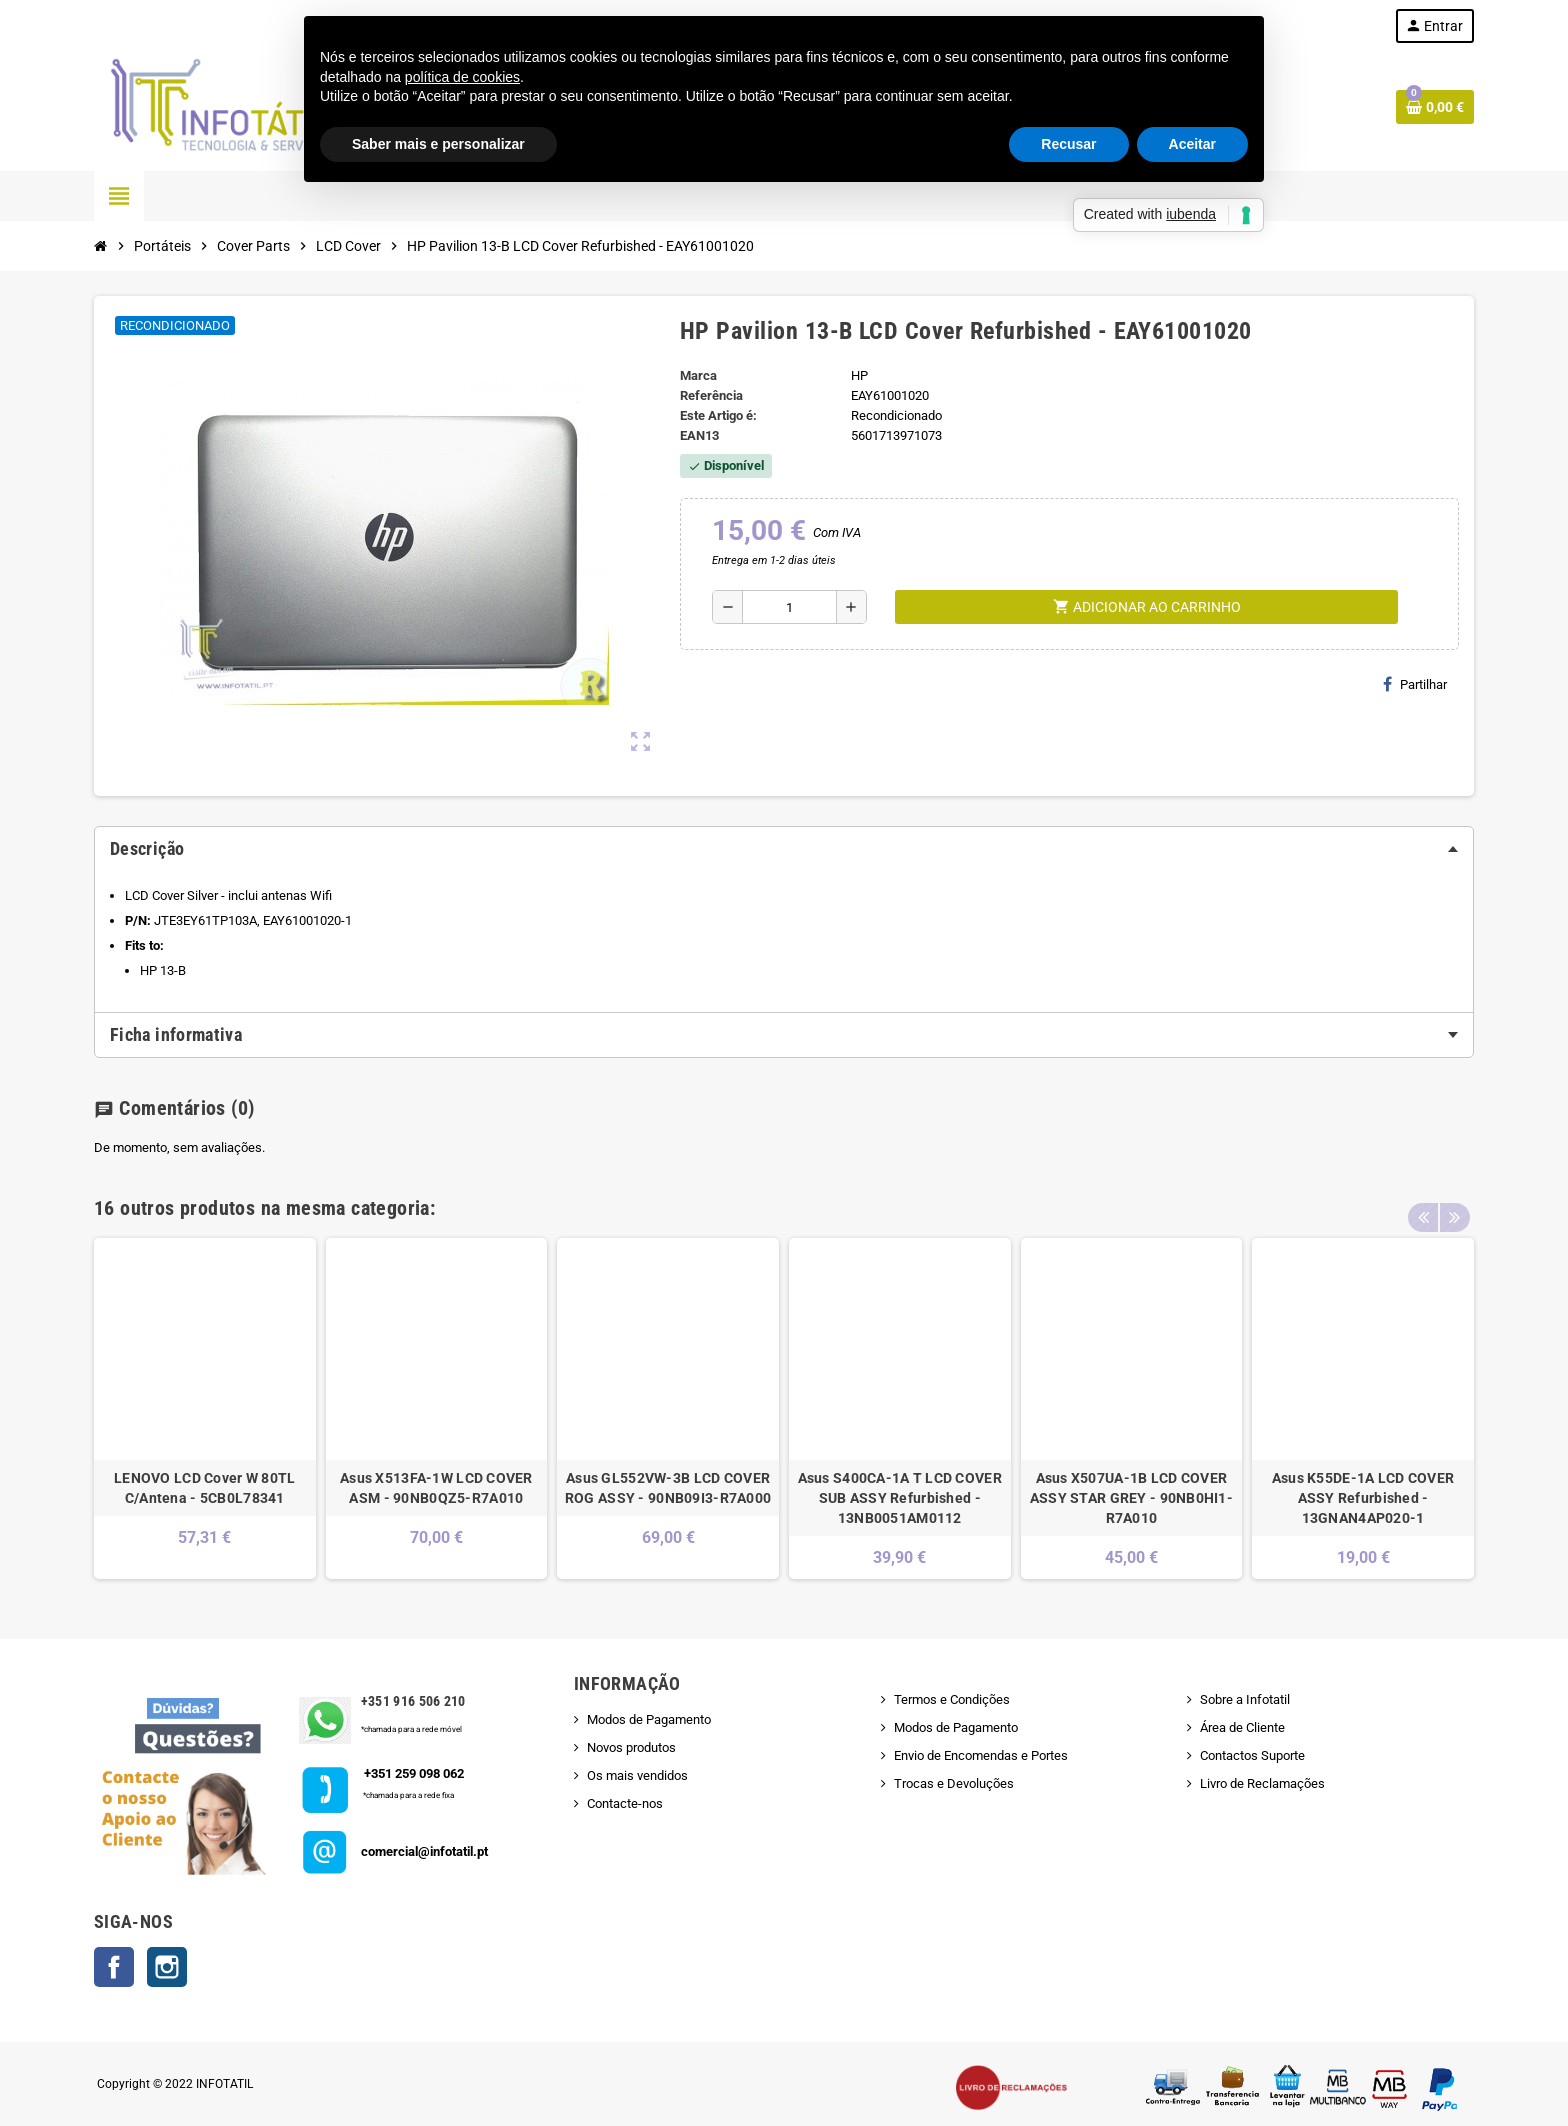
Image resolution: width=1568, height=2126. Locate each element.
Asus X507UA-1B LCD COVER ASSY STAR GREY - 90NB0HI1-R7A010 (1131, 1498)
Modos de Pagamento (649, 1719)
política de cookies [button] (462, 77)
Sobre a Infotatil (1245, 1699)
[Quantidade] (789, 607)
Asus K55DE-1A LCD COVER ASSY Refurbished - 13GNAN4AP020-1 (1363, 1498)
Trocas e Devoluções (954, 1783)
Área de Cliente (1242, 1727)
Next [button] (1454, 1203)
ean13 (699, 435)
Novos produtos (631, 1747)
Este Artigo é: (718, 415)
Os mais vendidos (637, 1775)
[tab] (784, 849)
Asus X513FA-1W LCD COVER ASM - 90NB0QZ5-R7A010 (436, 1488)
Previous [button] (1423, 1203)
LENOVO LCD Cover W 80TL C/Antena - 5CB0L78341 (204, 1488)
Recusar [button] (1068, 144)
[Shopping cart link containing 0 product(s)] (1435, 107)
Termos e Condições (952, 1699)
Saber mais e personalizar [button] (438, 144)
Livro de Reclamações (1262, 1783)
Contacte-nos (625, 1803)
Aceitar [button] (1192, 144)
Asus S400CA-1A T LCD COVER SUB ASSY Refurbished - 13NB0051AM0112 (900, 1498)
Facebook (114, 1967)
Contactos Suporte (1252, 1755)
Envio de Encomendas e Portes (981, 1755)
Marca (698, 375)
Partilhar (1415, 684)
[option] (205, 1408)
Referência (711, 395)
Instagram (167, 1967)
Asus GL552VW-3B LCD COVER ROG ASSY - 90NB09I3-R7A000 (668, 1488)
